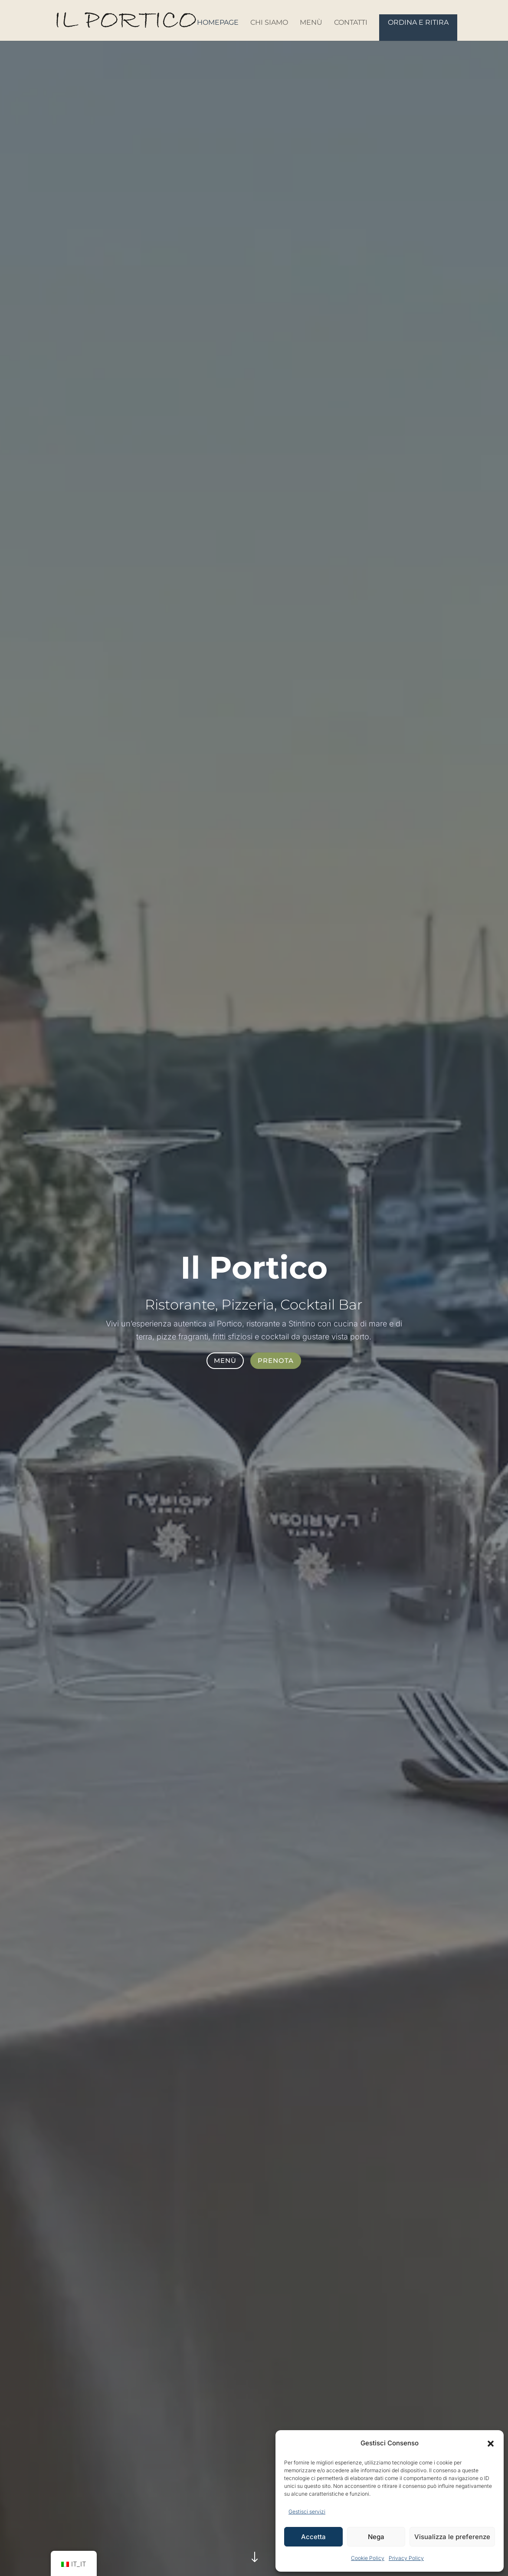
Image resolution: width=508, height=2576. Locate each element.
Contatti (350, 23)
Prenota (276, 1360)
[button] (490, 2443)
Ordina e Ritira (418, 22)
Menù (311, 23)
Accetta (313, 2537)
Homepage (218, 23)
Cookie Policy (367, 2558)
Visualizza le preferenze (452, 2537)
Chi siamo (269, 23)
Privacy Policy (406, 2558)
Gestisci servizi (306, 2511)
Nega (376, 2537)
